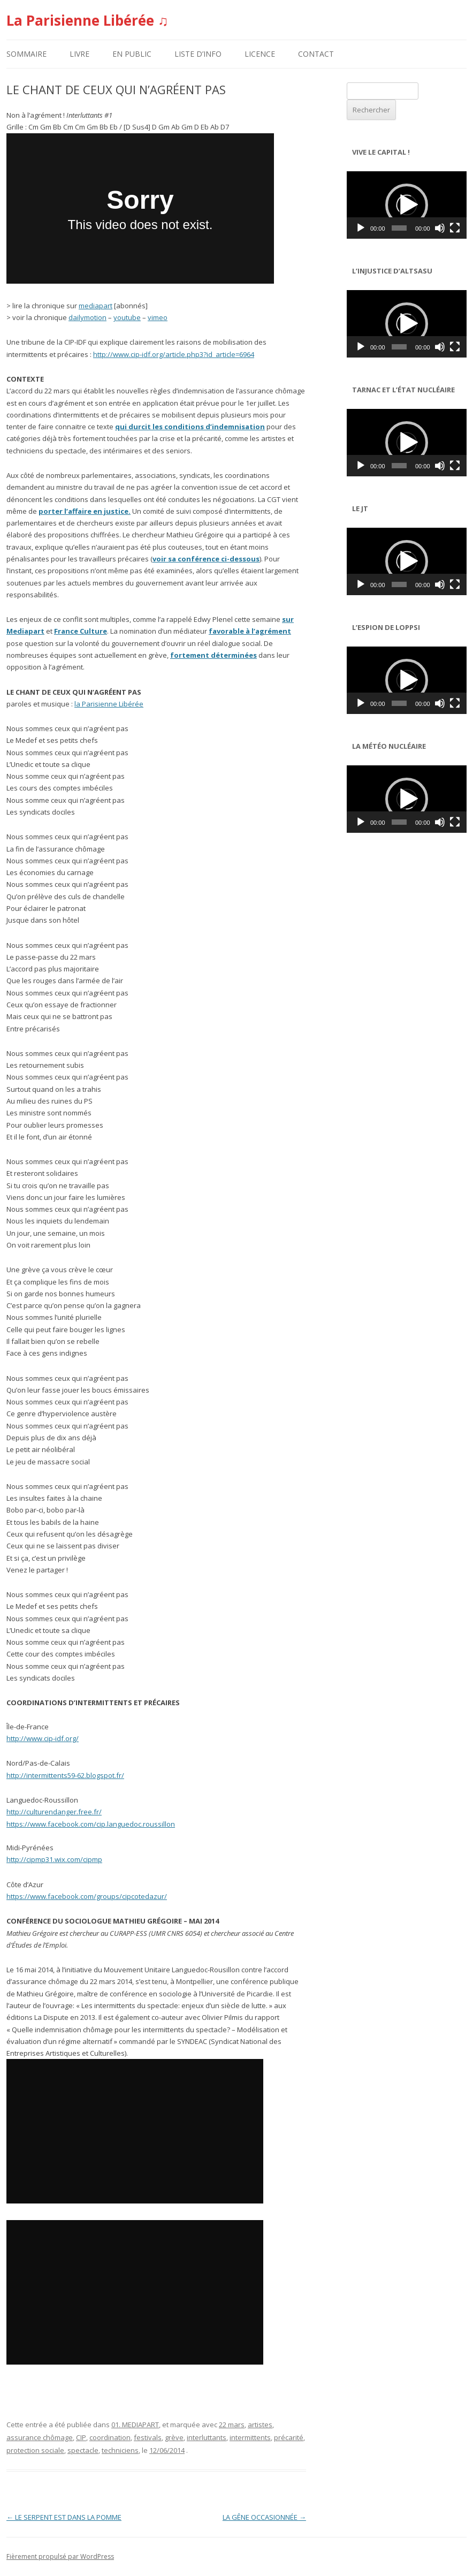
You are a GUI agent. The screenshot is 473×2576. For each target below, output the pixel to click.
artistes (260, 2424)
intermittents (250, 2437)
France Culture (80, 631)
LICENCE (260, 54)
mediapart (95, 305)
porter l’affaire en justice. (85, 511)
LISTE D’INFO (198, 54)
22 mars (232, 2424)
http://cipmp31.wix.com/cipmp (54, 1859)
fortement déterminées (213, 655)
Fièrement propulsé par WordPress (60, 2556)
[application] (407, 205)
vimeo (157, 317)
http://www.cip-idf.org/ (42, 1738)
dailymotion (87, 317)
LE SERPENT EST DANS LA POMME (63, 2517)
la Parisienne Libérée (108, 704)
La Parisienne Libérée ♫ (87, 20)
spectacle (82, 2450)
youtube (127, 317)
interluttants (206, 2437)
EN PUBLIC (131, 54)
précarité (288, 2437)
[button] (406, 205)
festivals (148, 2437)
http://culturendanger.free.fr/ (54, 1812)
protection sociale (35, 2450)
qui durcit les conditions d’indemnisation (190, 426)
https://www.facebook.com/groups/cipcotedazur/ (86, 1896)
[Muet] (439, 228)
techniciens (120, 2450)
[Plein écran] (454, 228)
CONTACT (316, 54)
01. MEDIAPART (135, 2424)
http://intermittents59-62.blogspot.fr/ (65, 1775)
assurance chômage (39, 2437)
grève (174, 2437)
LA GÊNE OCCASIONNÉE (264, 2517)
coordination (110, 2437)
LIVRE (79, 54)
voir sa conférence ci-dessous (206, 559)
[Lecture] (360, 228)
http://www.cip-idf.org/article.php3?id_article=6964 (173, 354)
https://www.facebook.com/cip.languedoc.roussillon (90, 1824)
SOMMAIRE (26, 54)
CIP (81, 2437)
